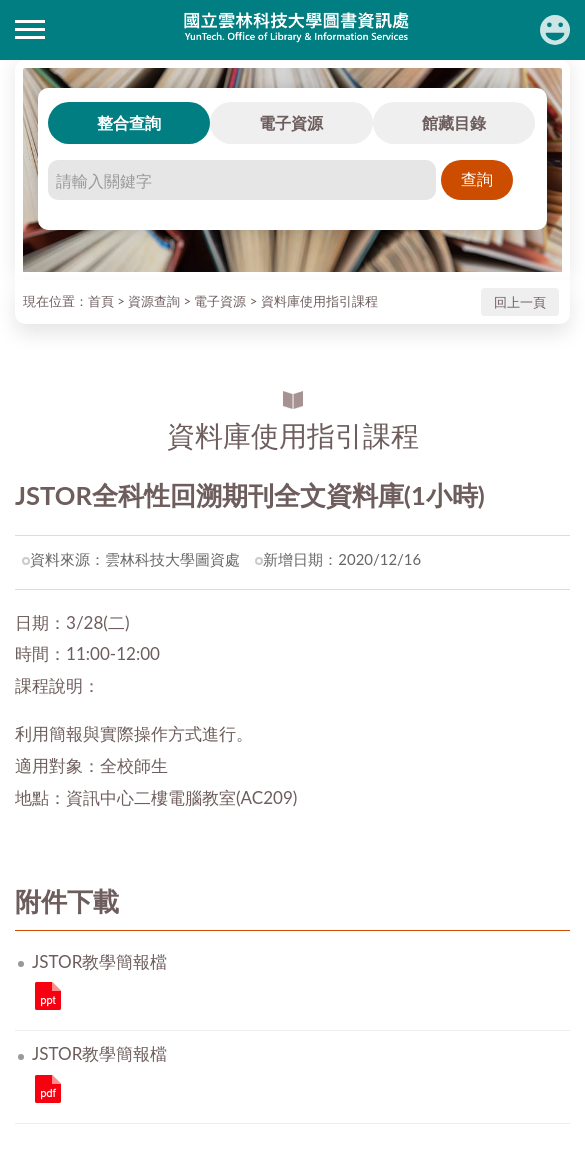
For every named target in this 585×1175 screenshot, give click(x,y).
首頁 (101, 301)
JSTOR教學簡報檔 (48, 996)
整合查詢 (129, 122)
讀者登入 (555, 30)
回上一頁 (520, 302)
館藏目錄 (454, 122)
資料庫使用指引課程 (319, 301)
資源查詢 (154, 301)
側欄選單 (30, 29)
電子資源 (291, 122)
